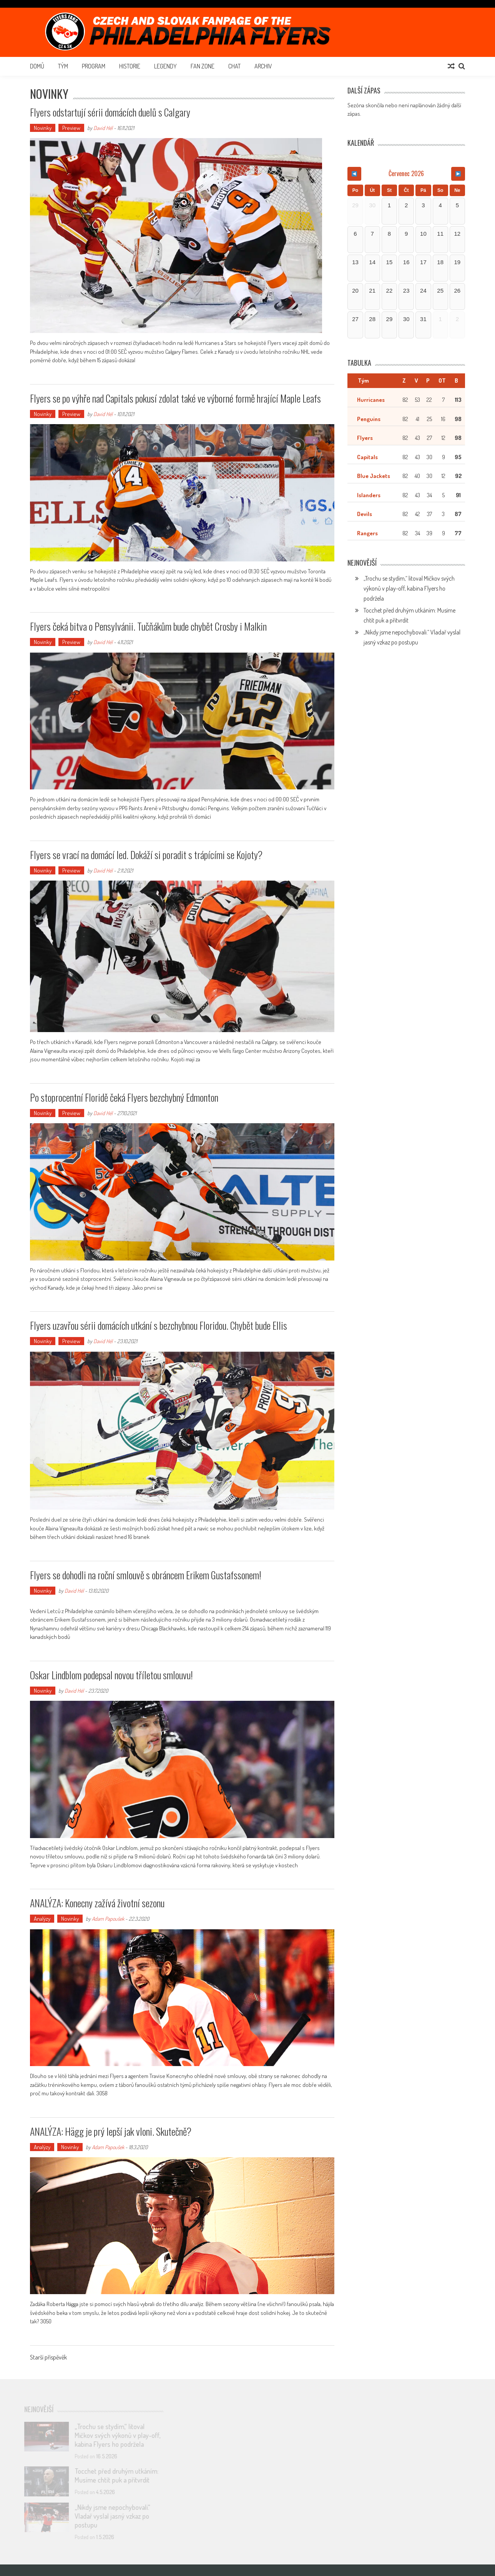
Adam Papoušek (108, 1918)
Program (93, 66)
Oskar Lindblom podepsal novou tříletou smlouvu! (111, 1674)
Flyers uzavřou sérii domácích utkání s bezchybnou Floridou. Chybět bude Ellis (158, 1325)
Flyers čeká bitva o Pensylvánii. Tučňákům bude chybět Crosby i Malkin (148, 626)
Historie (129, 66)
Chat (234, 66)
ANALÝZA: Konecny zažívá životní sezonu (97, 1902)
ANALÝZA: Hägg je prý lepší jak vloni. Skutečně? (110, 2131)
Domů (37, 66)
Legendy (165, 66)
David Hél (103, 128)
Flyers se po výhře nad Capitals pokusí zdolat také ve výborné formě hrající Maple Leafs (175, 398)
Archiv (263, 66)
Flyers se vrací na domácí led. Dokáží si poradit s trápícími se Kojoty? (146, 854)
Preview (71, 128)
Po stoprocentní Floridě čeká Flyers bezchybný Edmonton (124, 1097)
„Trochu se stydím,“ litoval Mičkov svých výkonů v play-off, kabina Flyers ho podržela (409, 588)
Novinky (42, 128)
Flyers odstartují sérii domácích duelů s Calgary (110, 112)
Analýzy (42, 1918)
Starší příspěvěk (48, 2358)
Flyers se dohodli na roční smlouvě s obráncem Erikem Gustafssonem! (145, 1574)
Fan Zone (202, 66)
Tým (63, 66)
